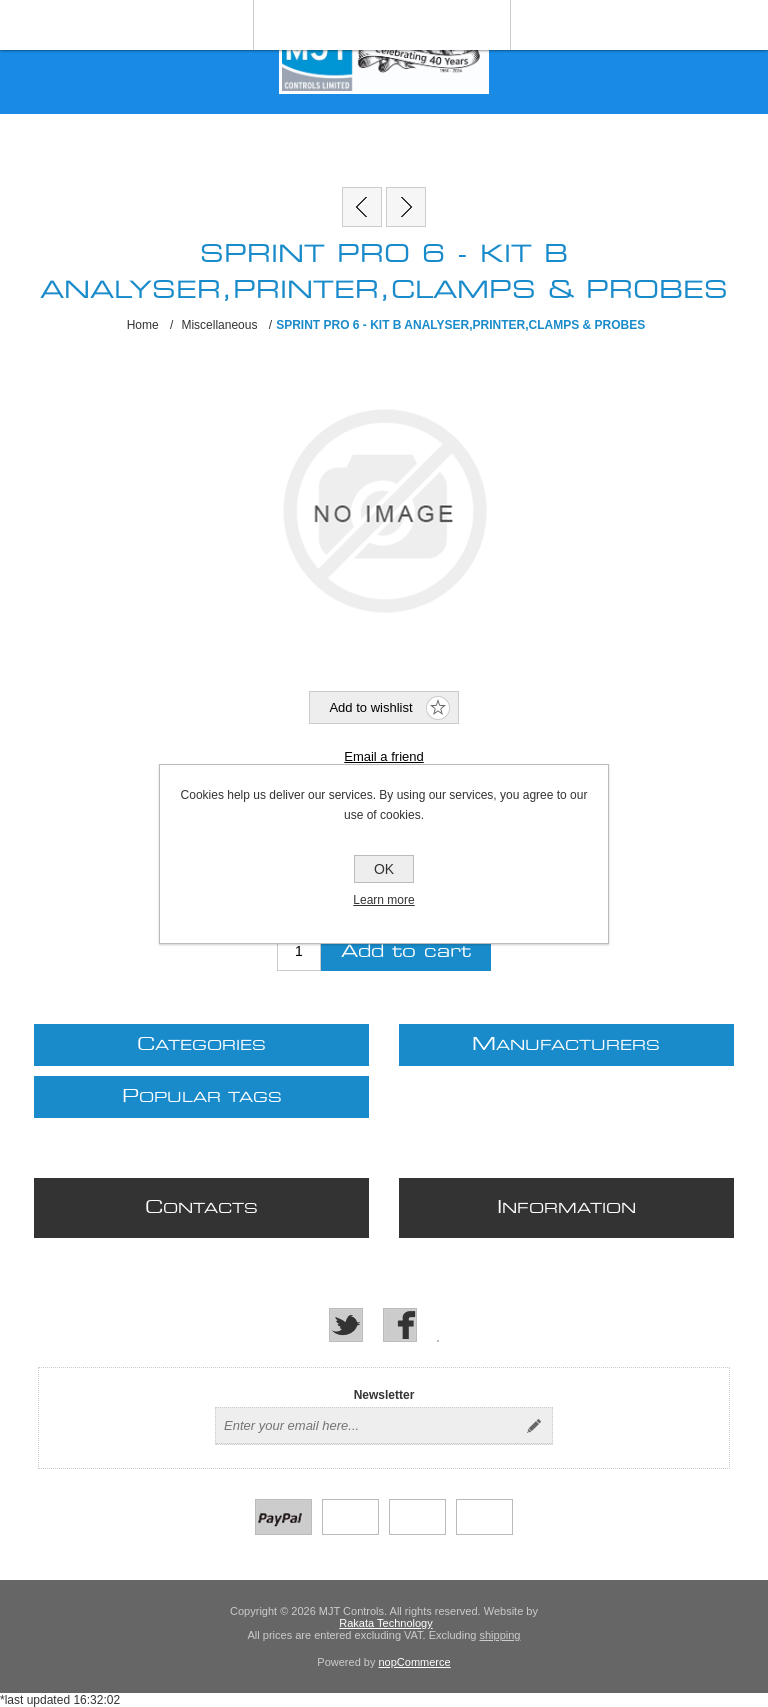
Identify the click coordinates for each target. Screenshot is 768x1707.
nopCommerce (415, 1662)
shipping (499, 1635)
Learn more (383, 900)
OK (384, 869)
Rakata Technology (385, 1623)
